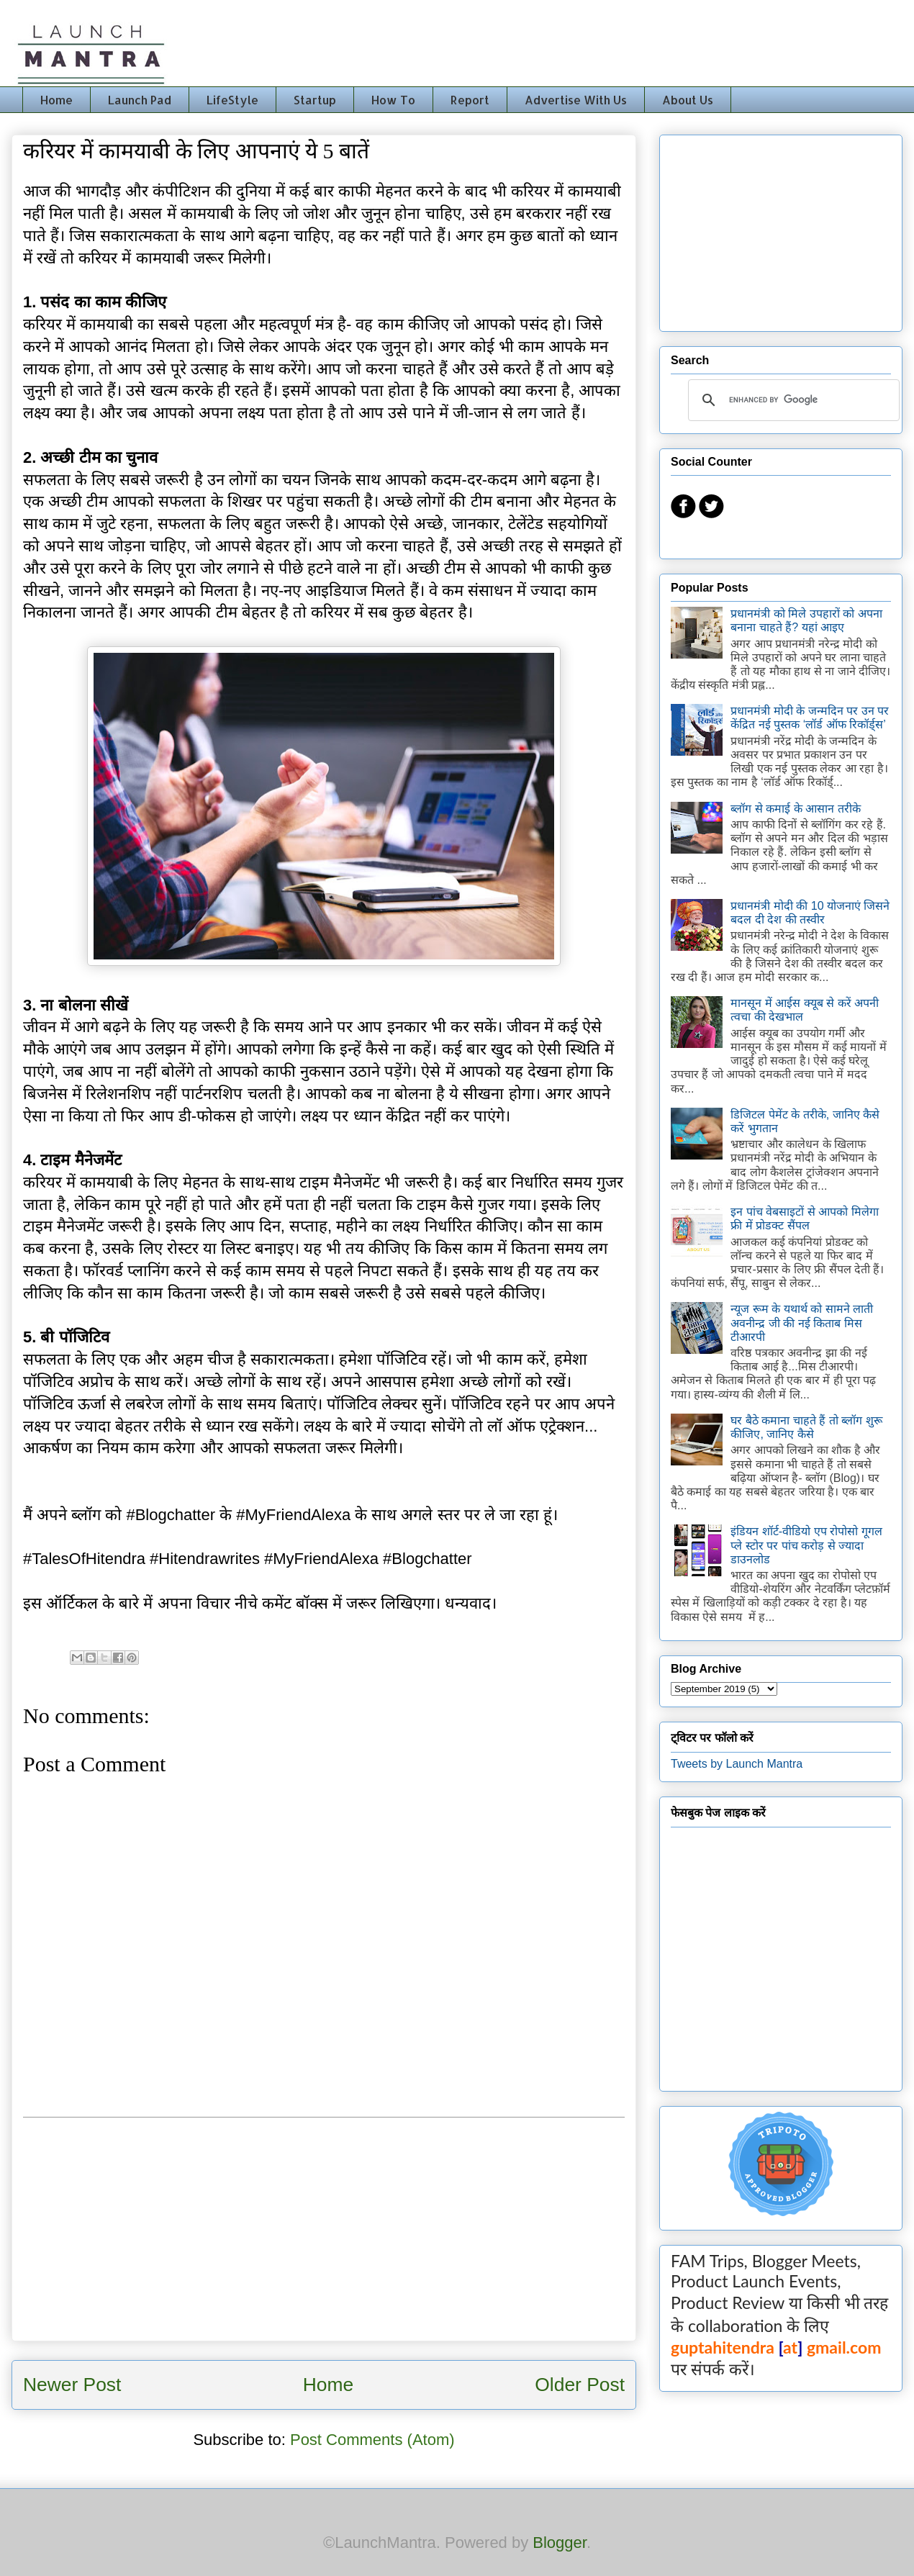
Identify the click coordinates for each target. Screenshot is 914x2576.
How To (393, 99)
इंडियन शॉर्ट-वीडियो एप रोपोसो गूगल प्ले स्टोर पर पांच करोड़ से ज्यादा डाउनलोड (806, 1545)
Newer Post (72, 2384)
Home (56, 99)
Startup (315, 99)
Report (470, 99)
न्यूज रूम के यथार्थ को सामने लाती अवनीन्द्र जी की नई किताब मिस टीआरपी (801, 1322)
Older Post (580, 2384)
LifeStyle (232, 99)
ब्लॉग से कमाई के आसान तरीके (795, 809)
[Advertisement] (324, 2229)
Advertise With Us (576, 99)
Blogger (560, 2543)
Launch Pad (139, 99)
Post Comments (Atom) (372, 2440)
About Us (687, 99)
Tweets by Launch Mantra (736, 1764)
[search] (791, 400)
